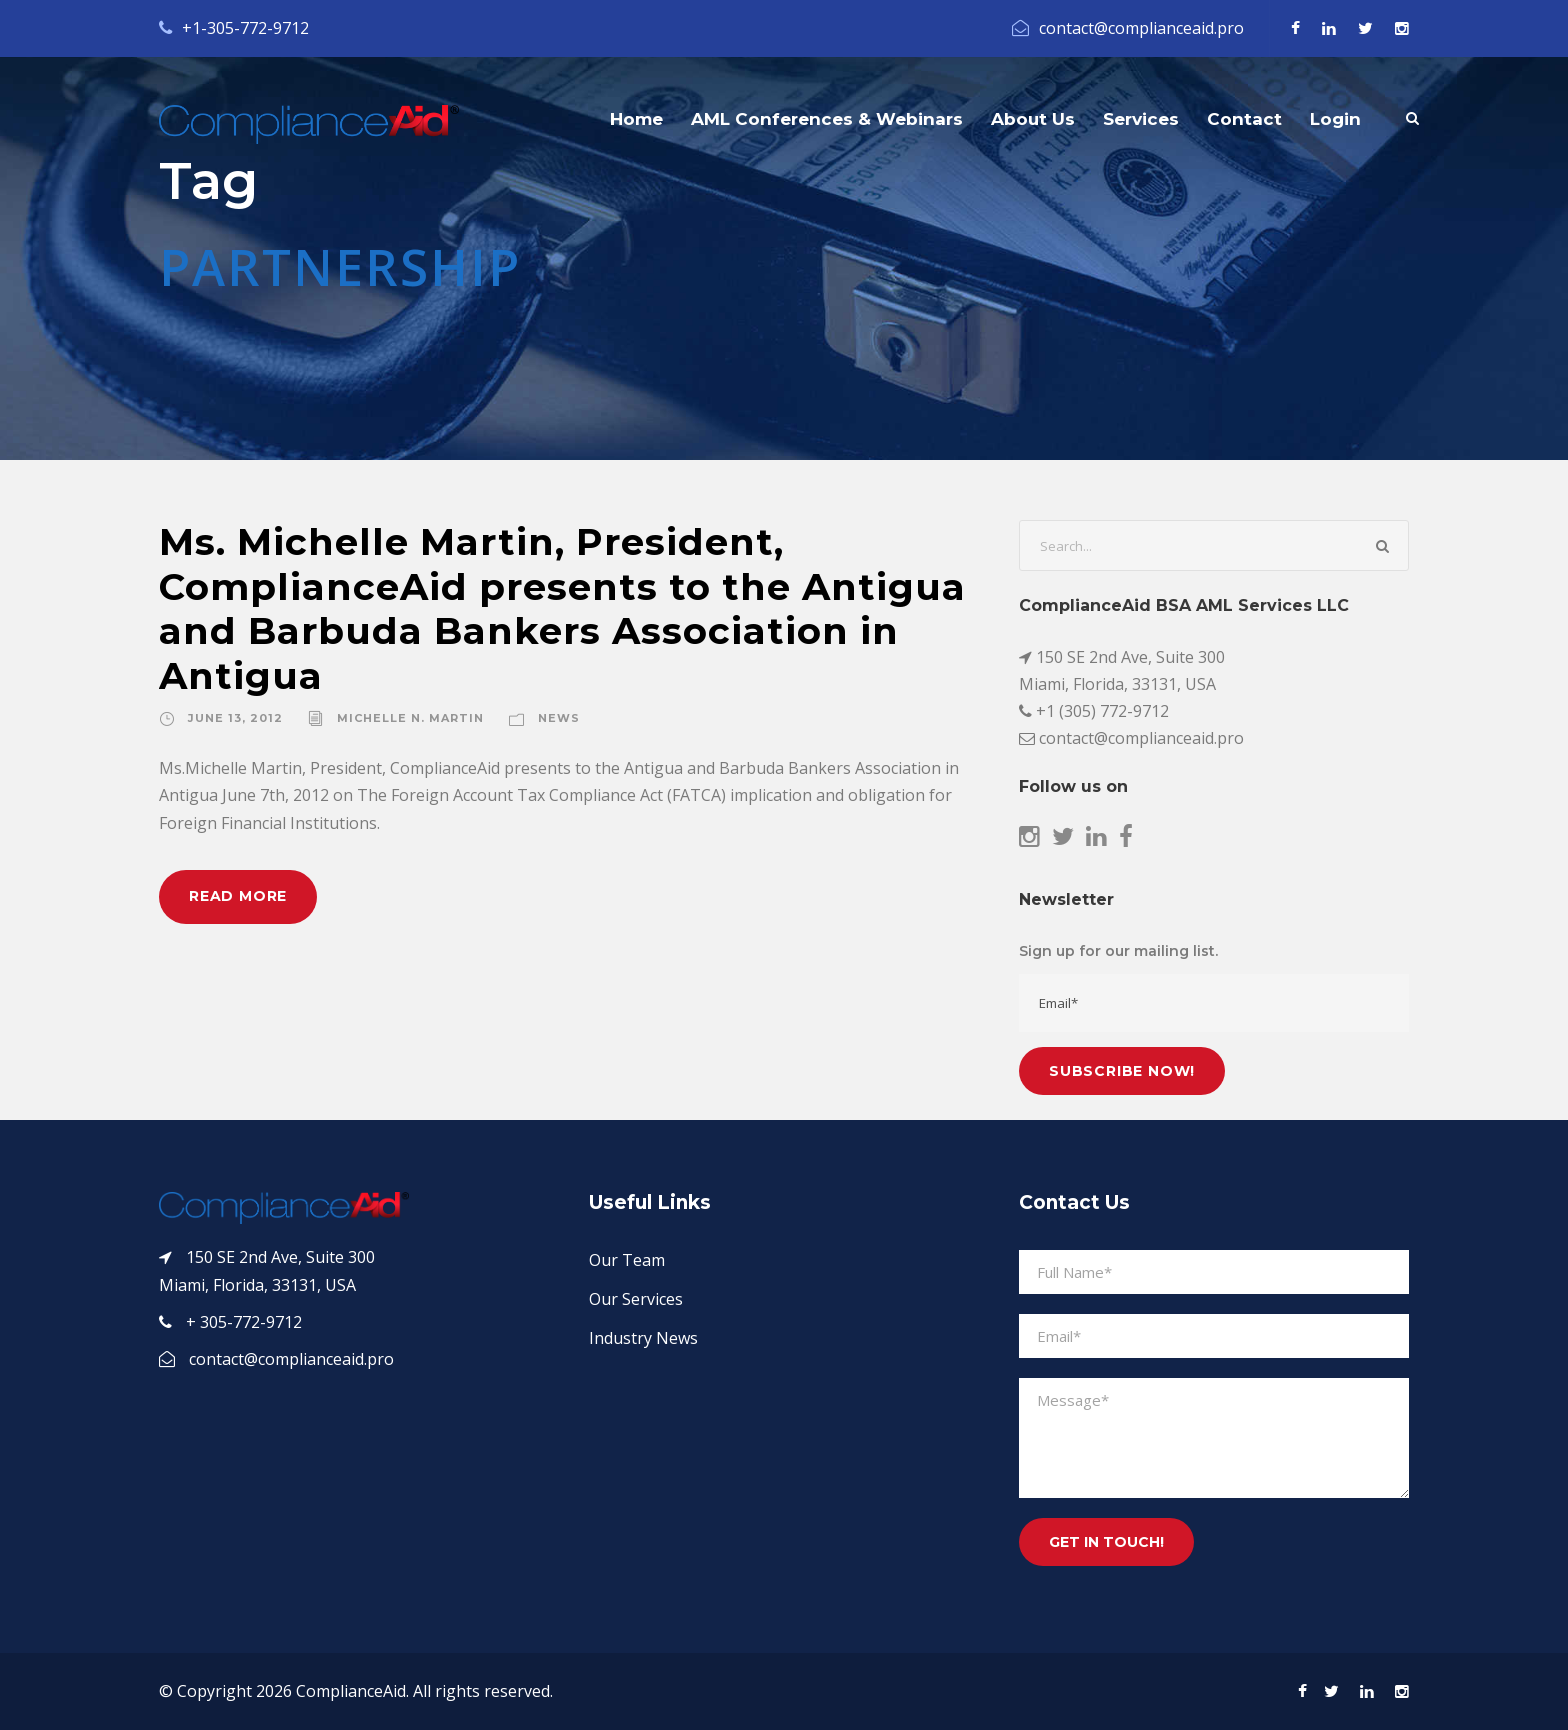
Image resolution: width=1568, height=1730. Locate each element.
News (559, 718)
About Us (1033, 119)
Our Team (627, 1260)
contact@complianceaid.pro (1141, 28)
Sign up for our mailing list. (1118, 951)
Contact (1244, 119)
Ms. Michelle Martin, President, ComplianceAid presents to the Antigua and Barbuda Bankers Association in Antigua (562, 608)
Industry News (643, 1338)
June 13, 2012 (235, 718)
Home (636, 119)
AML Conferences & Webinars (827, 119)
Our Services (636, 1299)
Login (1335, 119)
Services (1141, 119)
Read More (238, 896)
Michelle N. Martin (410, 718)
